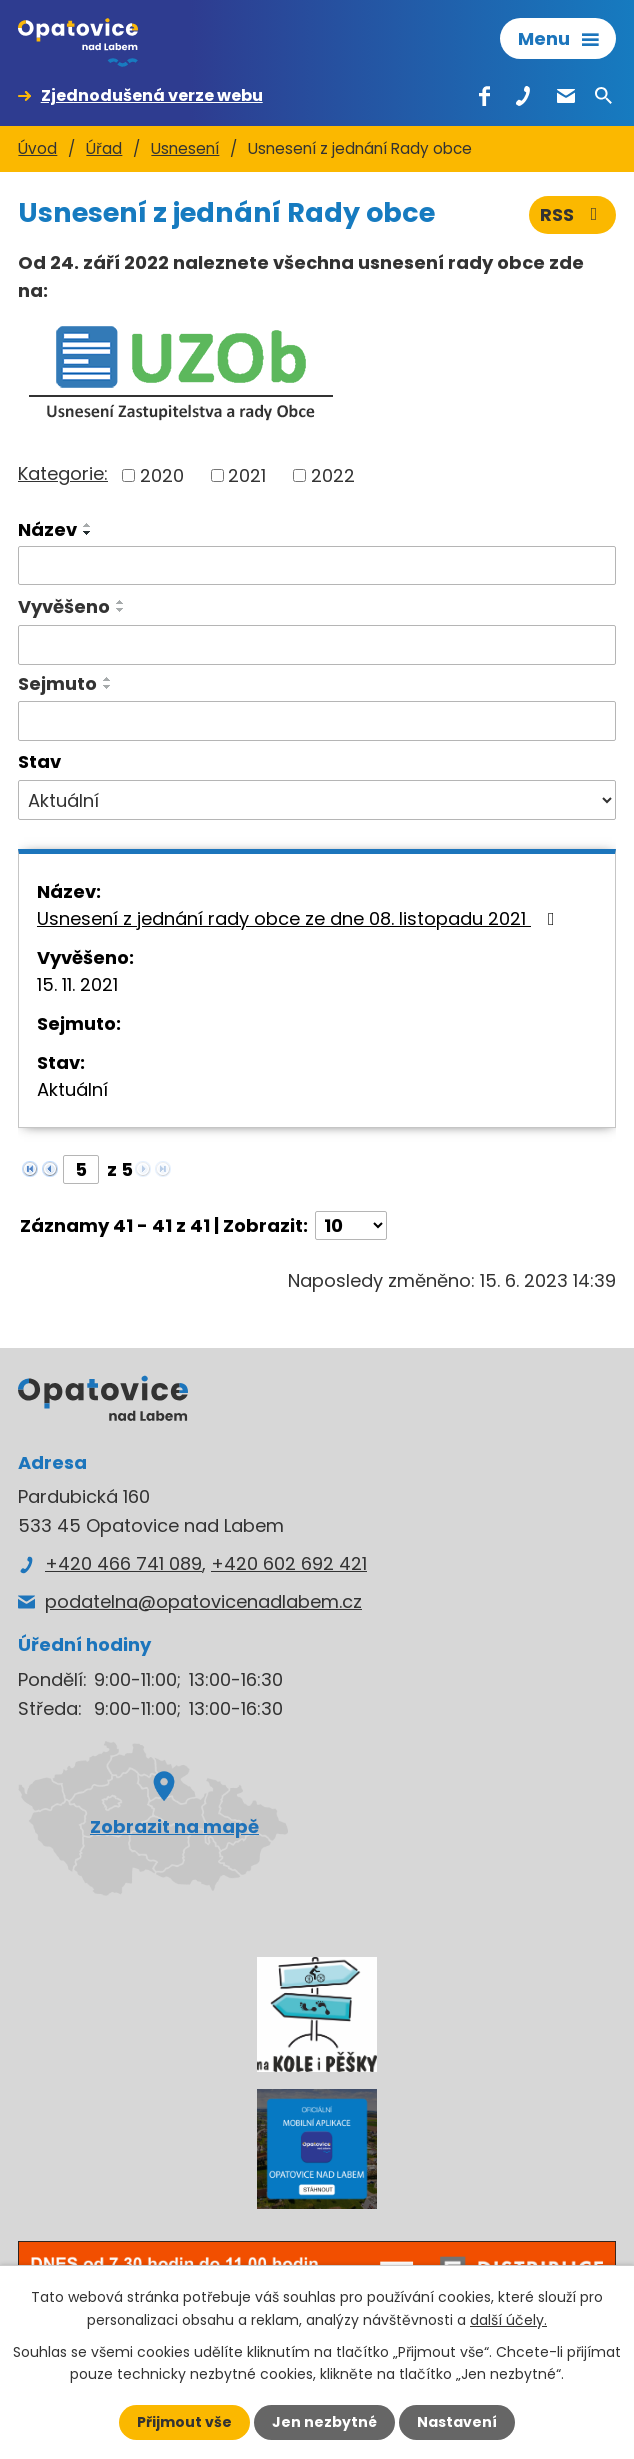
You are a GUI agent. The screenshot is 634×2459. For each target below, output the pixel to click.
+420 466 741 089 (123, 1563)
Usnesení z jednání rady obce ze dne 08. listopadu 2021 (300, 918)
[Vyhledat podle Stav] (317, 800)
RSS (573, 214)
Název (47, 529)
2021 (247, 475)
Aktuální (72, 1089)
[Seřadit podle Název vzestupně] (88, 525)
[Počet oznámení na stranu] (351, 1225)
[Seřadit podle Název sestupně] (88, 533)
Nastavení (457, 2422)
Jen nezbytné (324, 2422)
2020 (162, 475)
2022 (333, 475)
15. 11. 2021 (77, 984)
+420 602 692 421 (289, 1563)
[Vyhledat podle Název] (317, 566)
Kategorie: (63, 473)
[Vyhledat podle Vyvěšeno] (317, 645)
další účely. (508, 2319)
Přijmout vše (184, 2422)
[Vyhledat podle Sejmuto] (317, 721)
